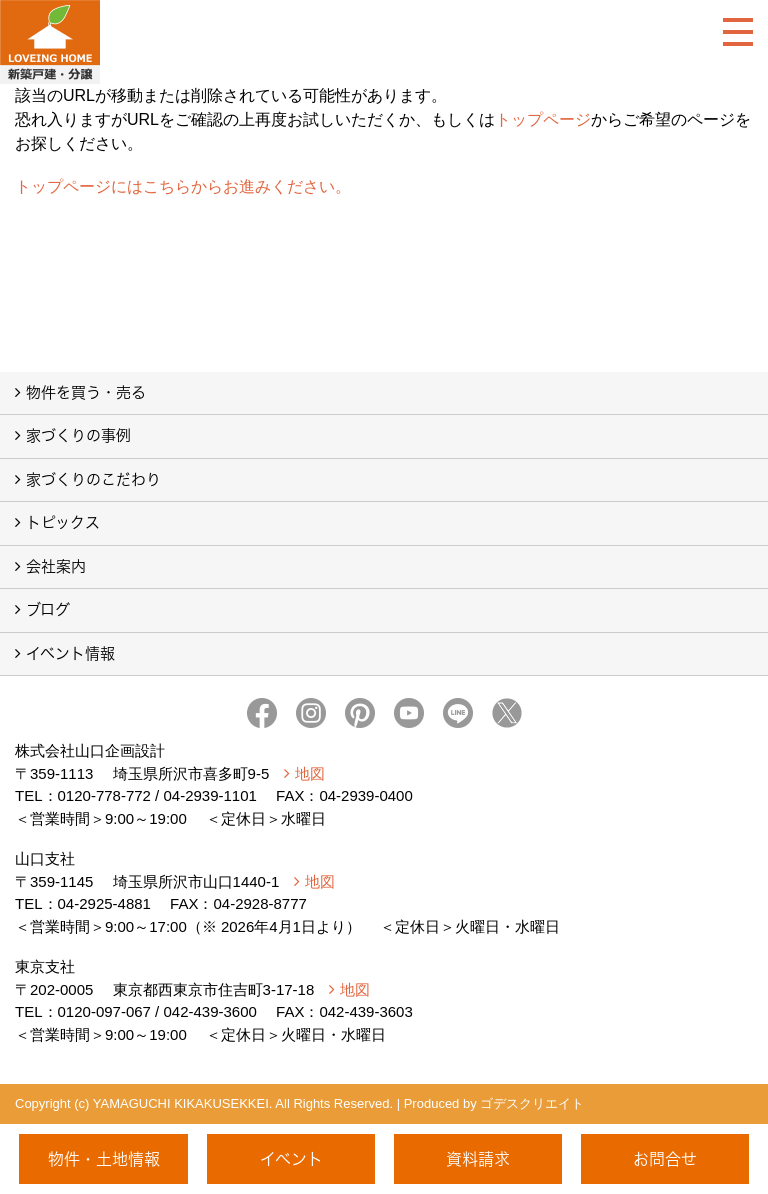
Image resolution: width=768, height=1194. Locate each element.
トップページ (543, 119)
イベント (291, 1159)
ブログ (48, 609)
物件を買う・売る (86, 392)
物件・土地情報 (104, 1159)
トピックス (63, 522)
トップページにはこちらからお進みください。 (183, 186)
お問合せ (665, 1159)
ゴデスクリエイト (532, 1103)
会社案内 (56, 566)
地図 (310, 773)
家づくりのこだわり (93, 479)
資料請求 (478, 1159)
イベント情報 (70, 653)
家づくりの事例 (78, 435)
